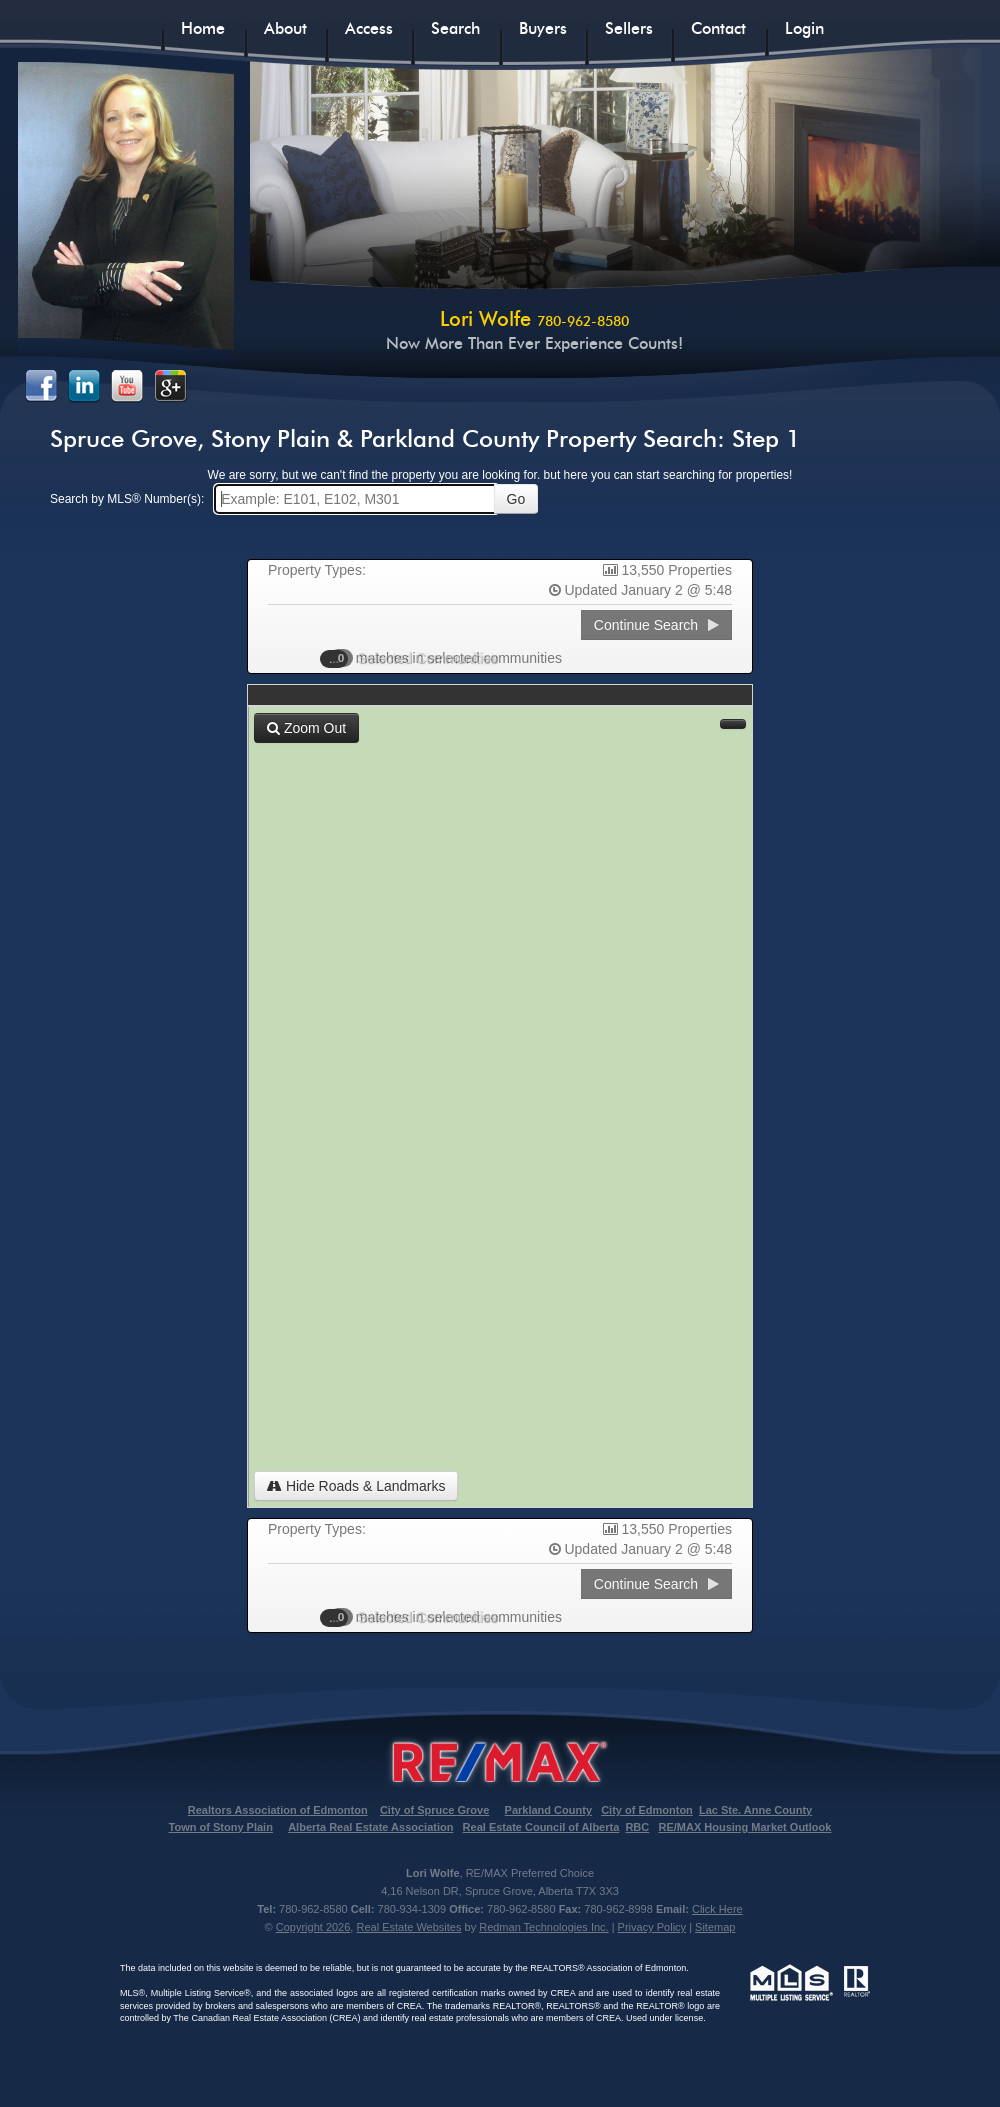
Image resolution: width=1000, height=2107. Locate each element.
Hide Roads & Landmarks (356, 1486)
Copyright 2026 (313, 1927)
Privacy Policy (652, 1927)
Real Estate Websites (408, 1927)
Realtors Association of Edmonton (278, 1810)
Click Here (717, 1909)
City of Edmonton (647, 1810)
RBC (637, 1827)
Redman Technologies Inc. (543, 1927)
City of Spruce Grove (434, 1810)
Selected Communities (419, 658)
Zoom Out (306, 728)
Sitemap (715, 1927)
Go (516, 499)
